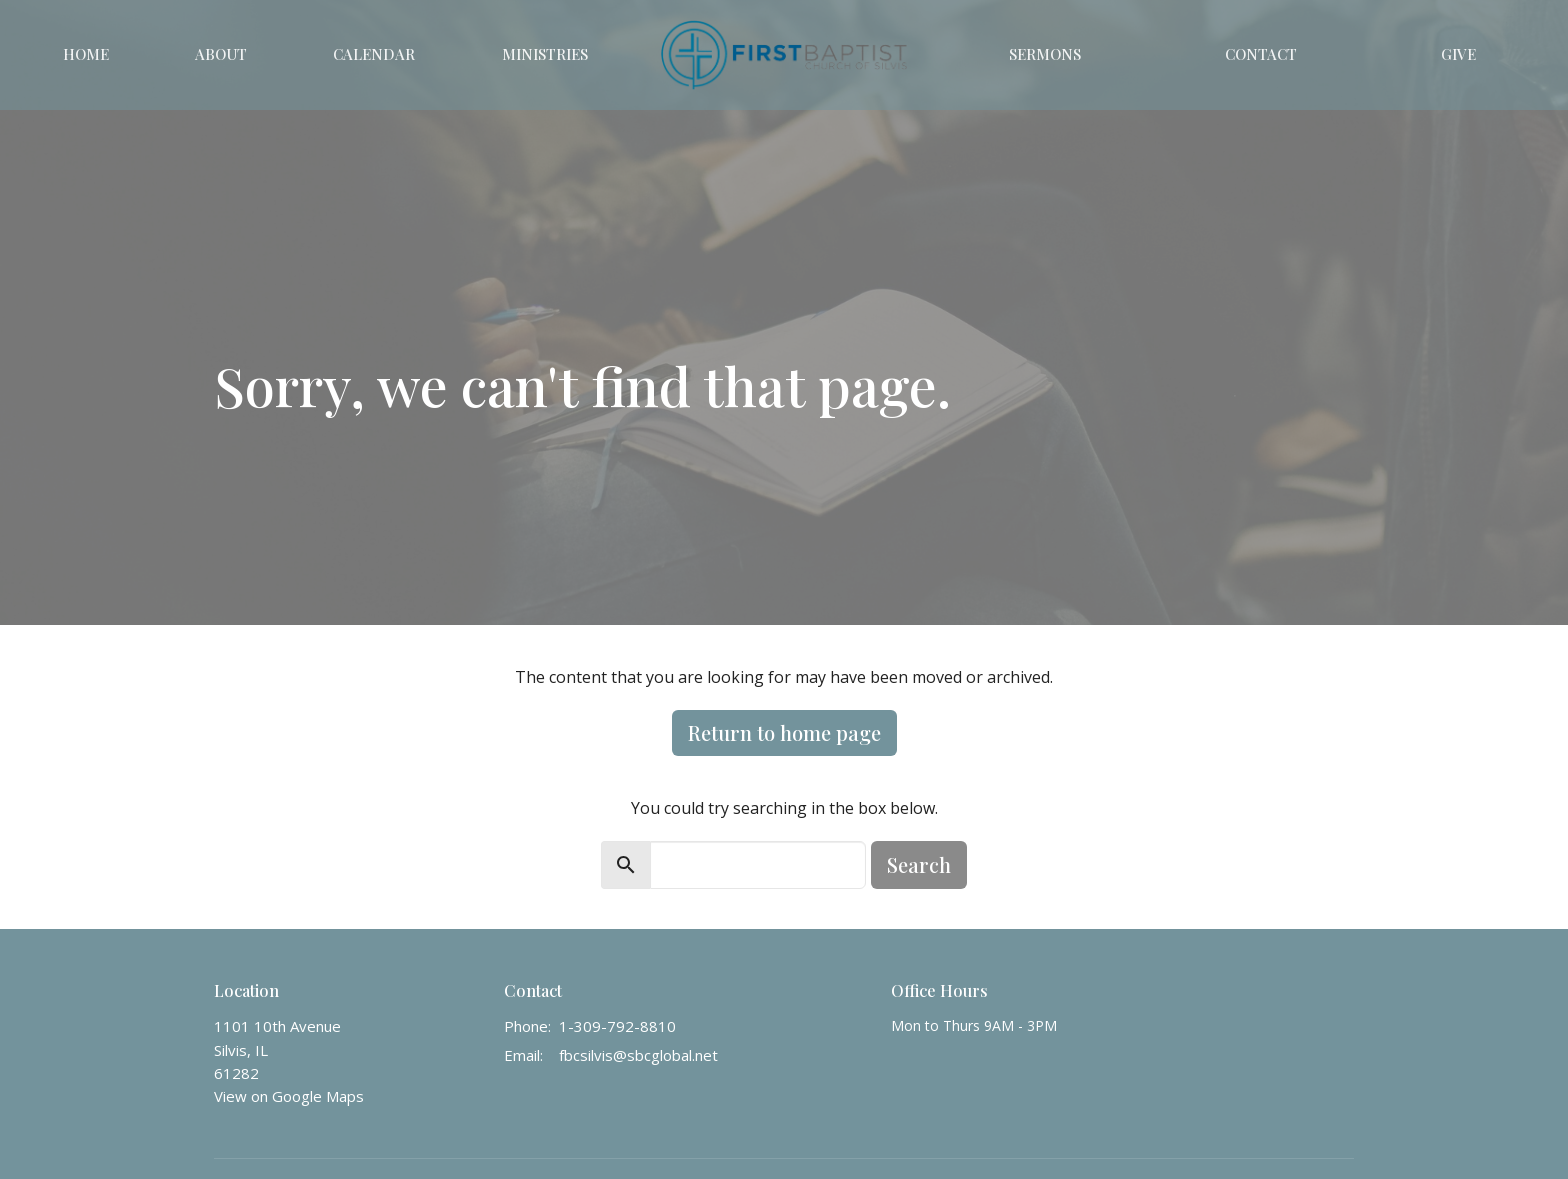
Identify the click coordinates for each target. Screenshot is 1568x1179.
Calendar (374, 54)
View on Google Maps (289, 1096)
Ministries (545, 54)
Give (1458, 54)
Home (86, 54)
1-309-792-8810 (617, 1026)
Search (919, 864)
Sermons (1045, 54)
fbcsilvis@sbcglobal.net (638, 1055)
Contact (1261, 54)
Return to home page (784, 732)
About (221, 54)
